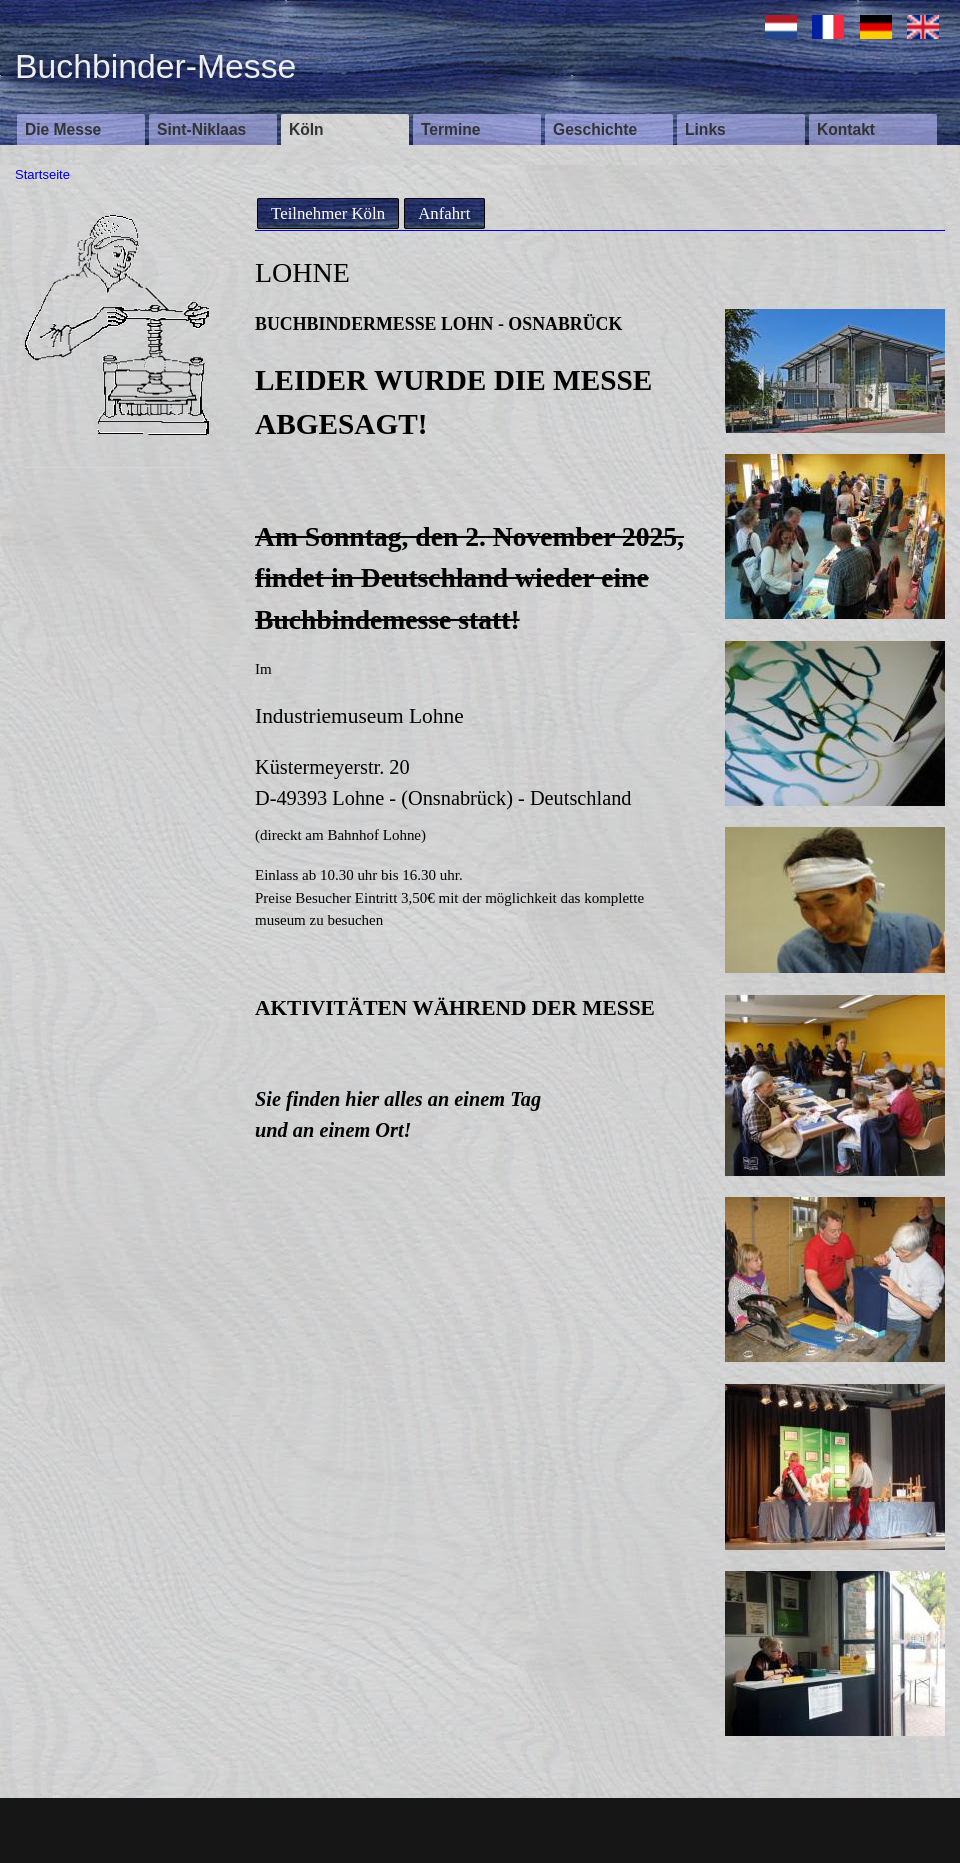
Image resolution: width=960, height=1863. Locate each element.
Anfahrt (444, 213)
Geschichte (595, 129)
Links (705, 129)
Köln (306, 129)
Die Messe (63, 129)
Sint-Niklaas (201, 129)
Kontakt (846, 129)
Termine (451, 129)
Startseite (42, 174)
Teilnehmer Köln (328, 213)
